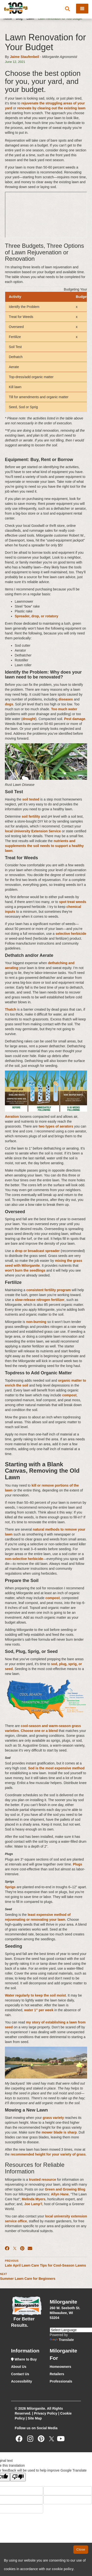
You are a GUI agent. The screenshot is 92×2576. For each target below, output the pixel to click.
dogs (9, 704)
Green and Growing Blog (65, 2189)
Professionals (61, 2381)
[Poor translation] (18, 2477)
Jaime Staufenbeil (24, 57)
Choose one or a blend (39, 1731)
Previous (12, 2261)
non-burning (36, 1322)
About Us (18, 2367)
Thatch (10, 1009)
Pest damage (74, 719)
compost (69, 1395)
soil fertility (31, 816)
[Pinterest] (22, 2248)
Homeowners (60, 2367)
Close (80, 2549)
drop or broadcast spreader (37, 1251)
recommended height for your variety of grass (48, 2154)
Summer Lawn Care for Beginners (27, 2279)
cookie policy (63, 2569)
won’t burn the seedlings (25, 1270)
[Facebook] (7, 2248)
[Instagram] (31, 2440)
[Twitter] (51, 2440)
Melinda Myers (33, 2199)
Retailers (57, 2374)
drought (29, 719)
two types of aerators (56, 1126)
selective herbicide (70, 934)
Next (3, 2274)
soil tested (30, 799)
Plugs (77, 1864)
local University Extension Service (33, 831)
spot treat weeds (72, 902)
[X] (15, 2248)
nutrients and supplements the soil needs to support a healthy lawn (44, 846)
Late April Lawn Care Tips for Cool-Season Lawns (45, 2265)
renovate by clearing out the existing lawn (51, 108)
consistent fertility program (48, 1290)
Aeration (12, 1117)
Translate (62, 2340)
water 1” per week (39, 2010)
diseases (65, 699)
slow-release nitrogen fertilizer (39, 1300)
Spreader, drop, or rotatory (36, 616)
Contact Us (20, 2374)
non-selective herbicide (24, 1559)
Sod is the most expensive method (56, 1768)
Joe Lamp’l (33, 2204)
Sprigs (10, 1887)
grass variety (53, 2118)
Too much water (64, 709)
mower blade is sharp (59, 2132)
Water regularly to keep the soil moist (35, 1995)
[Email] (30, 2248)
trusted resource (42, 2179)
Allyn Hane (60, 2194)
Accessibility (21, 2381)
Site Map (35, 2418)
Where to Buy (24, 2359)
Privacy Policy (45, 2413)
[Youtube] (61, 2440)
